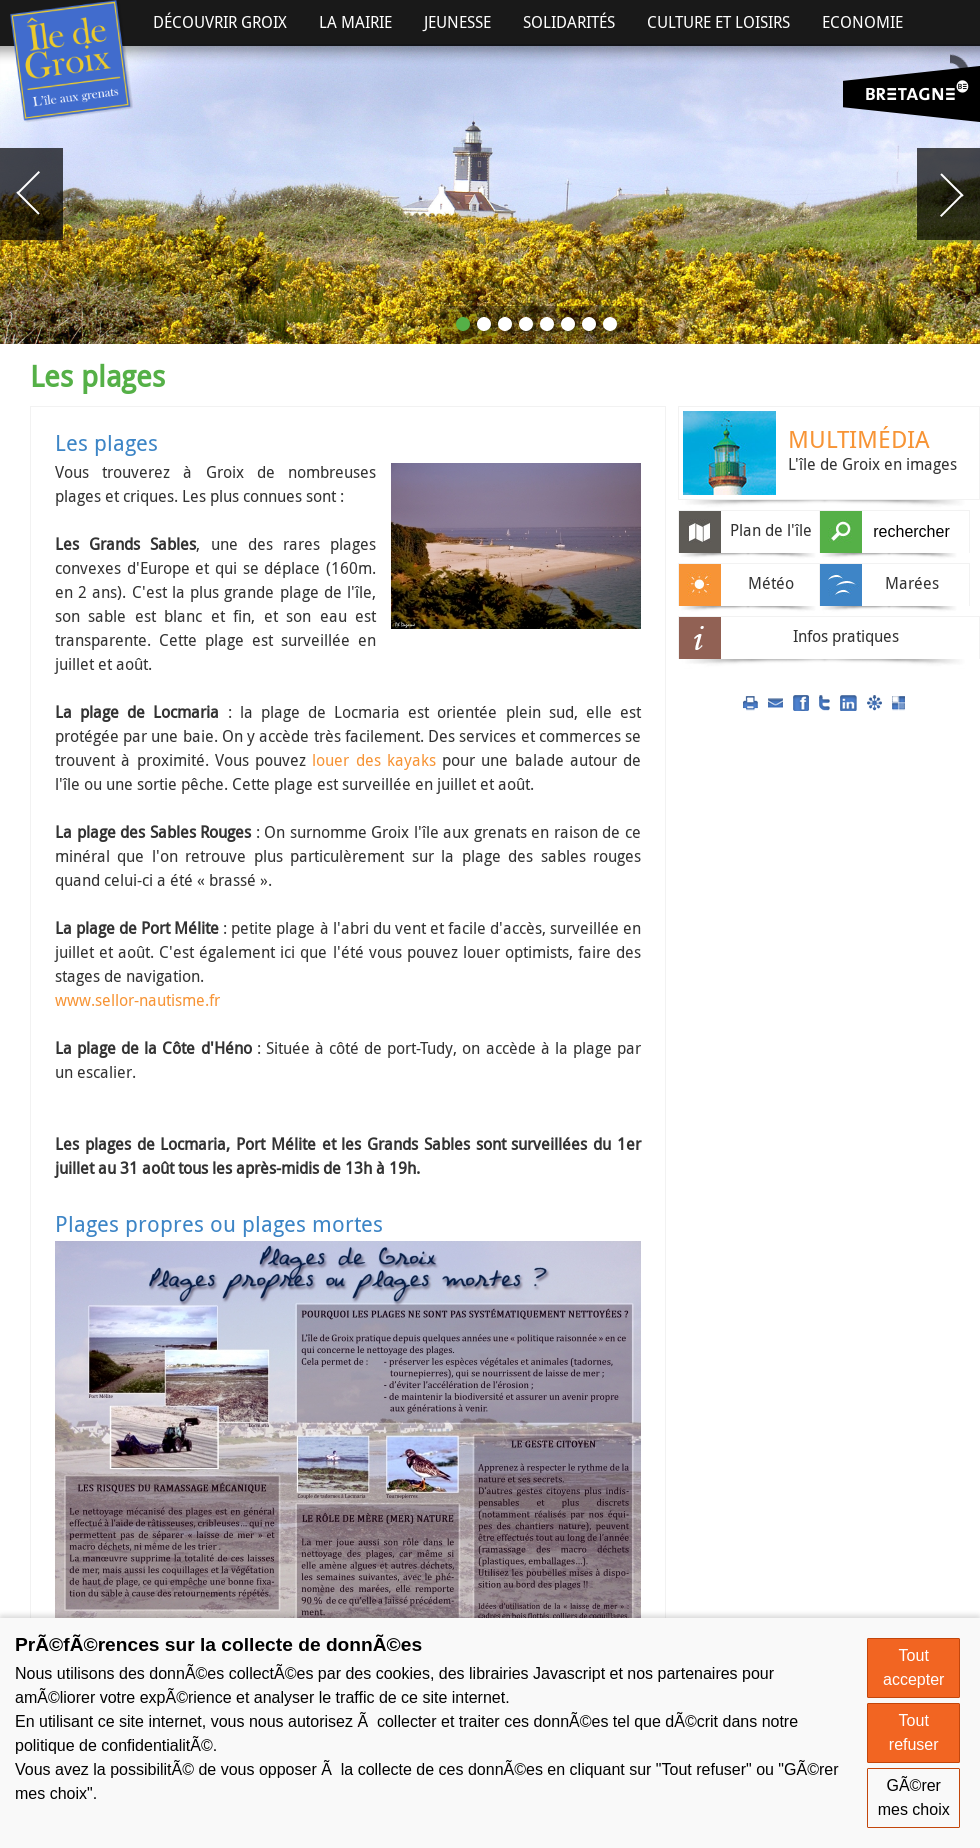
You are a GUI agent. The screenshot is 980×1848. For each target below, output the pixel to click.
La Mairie (355, 22)
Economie (862, 22)
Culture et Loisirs (718, 22)
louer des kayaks (374, 760)
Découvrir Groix (220, 22)
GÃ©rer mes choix (914, 1797)
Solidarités (569, 22)
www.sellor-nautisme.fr (137, 1000)
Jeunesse (457, 22)
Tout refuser (914, 1732)
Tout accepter (913, 1667)
